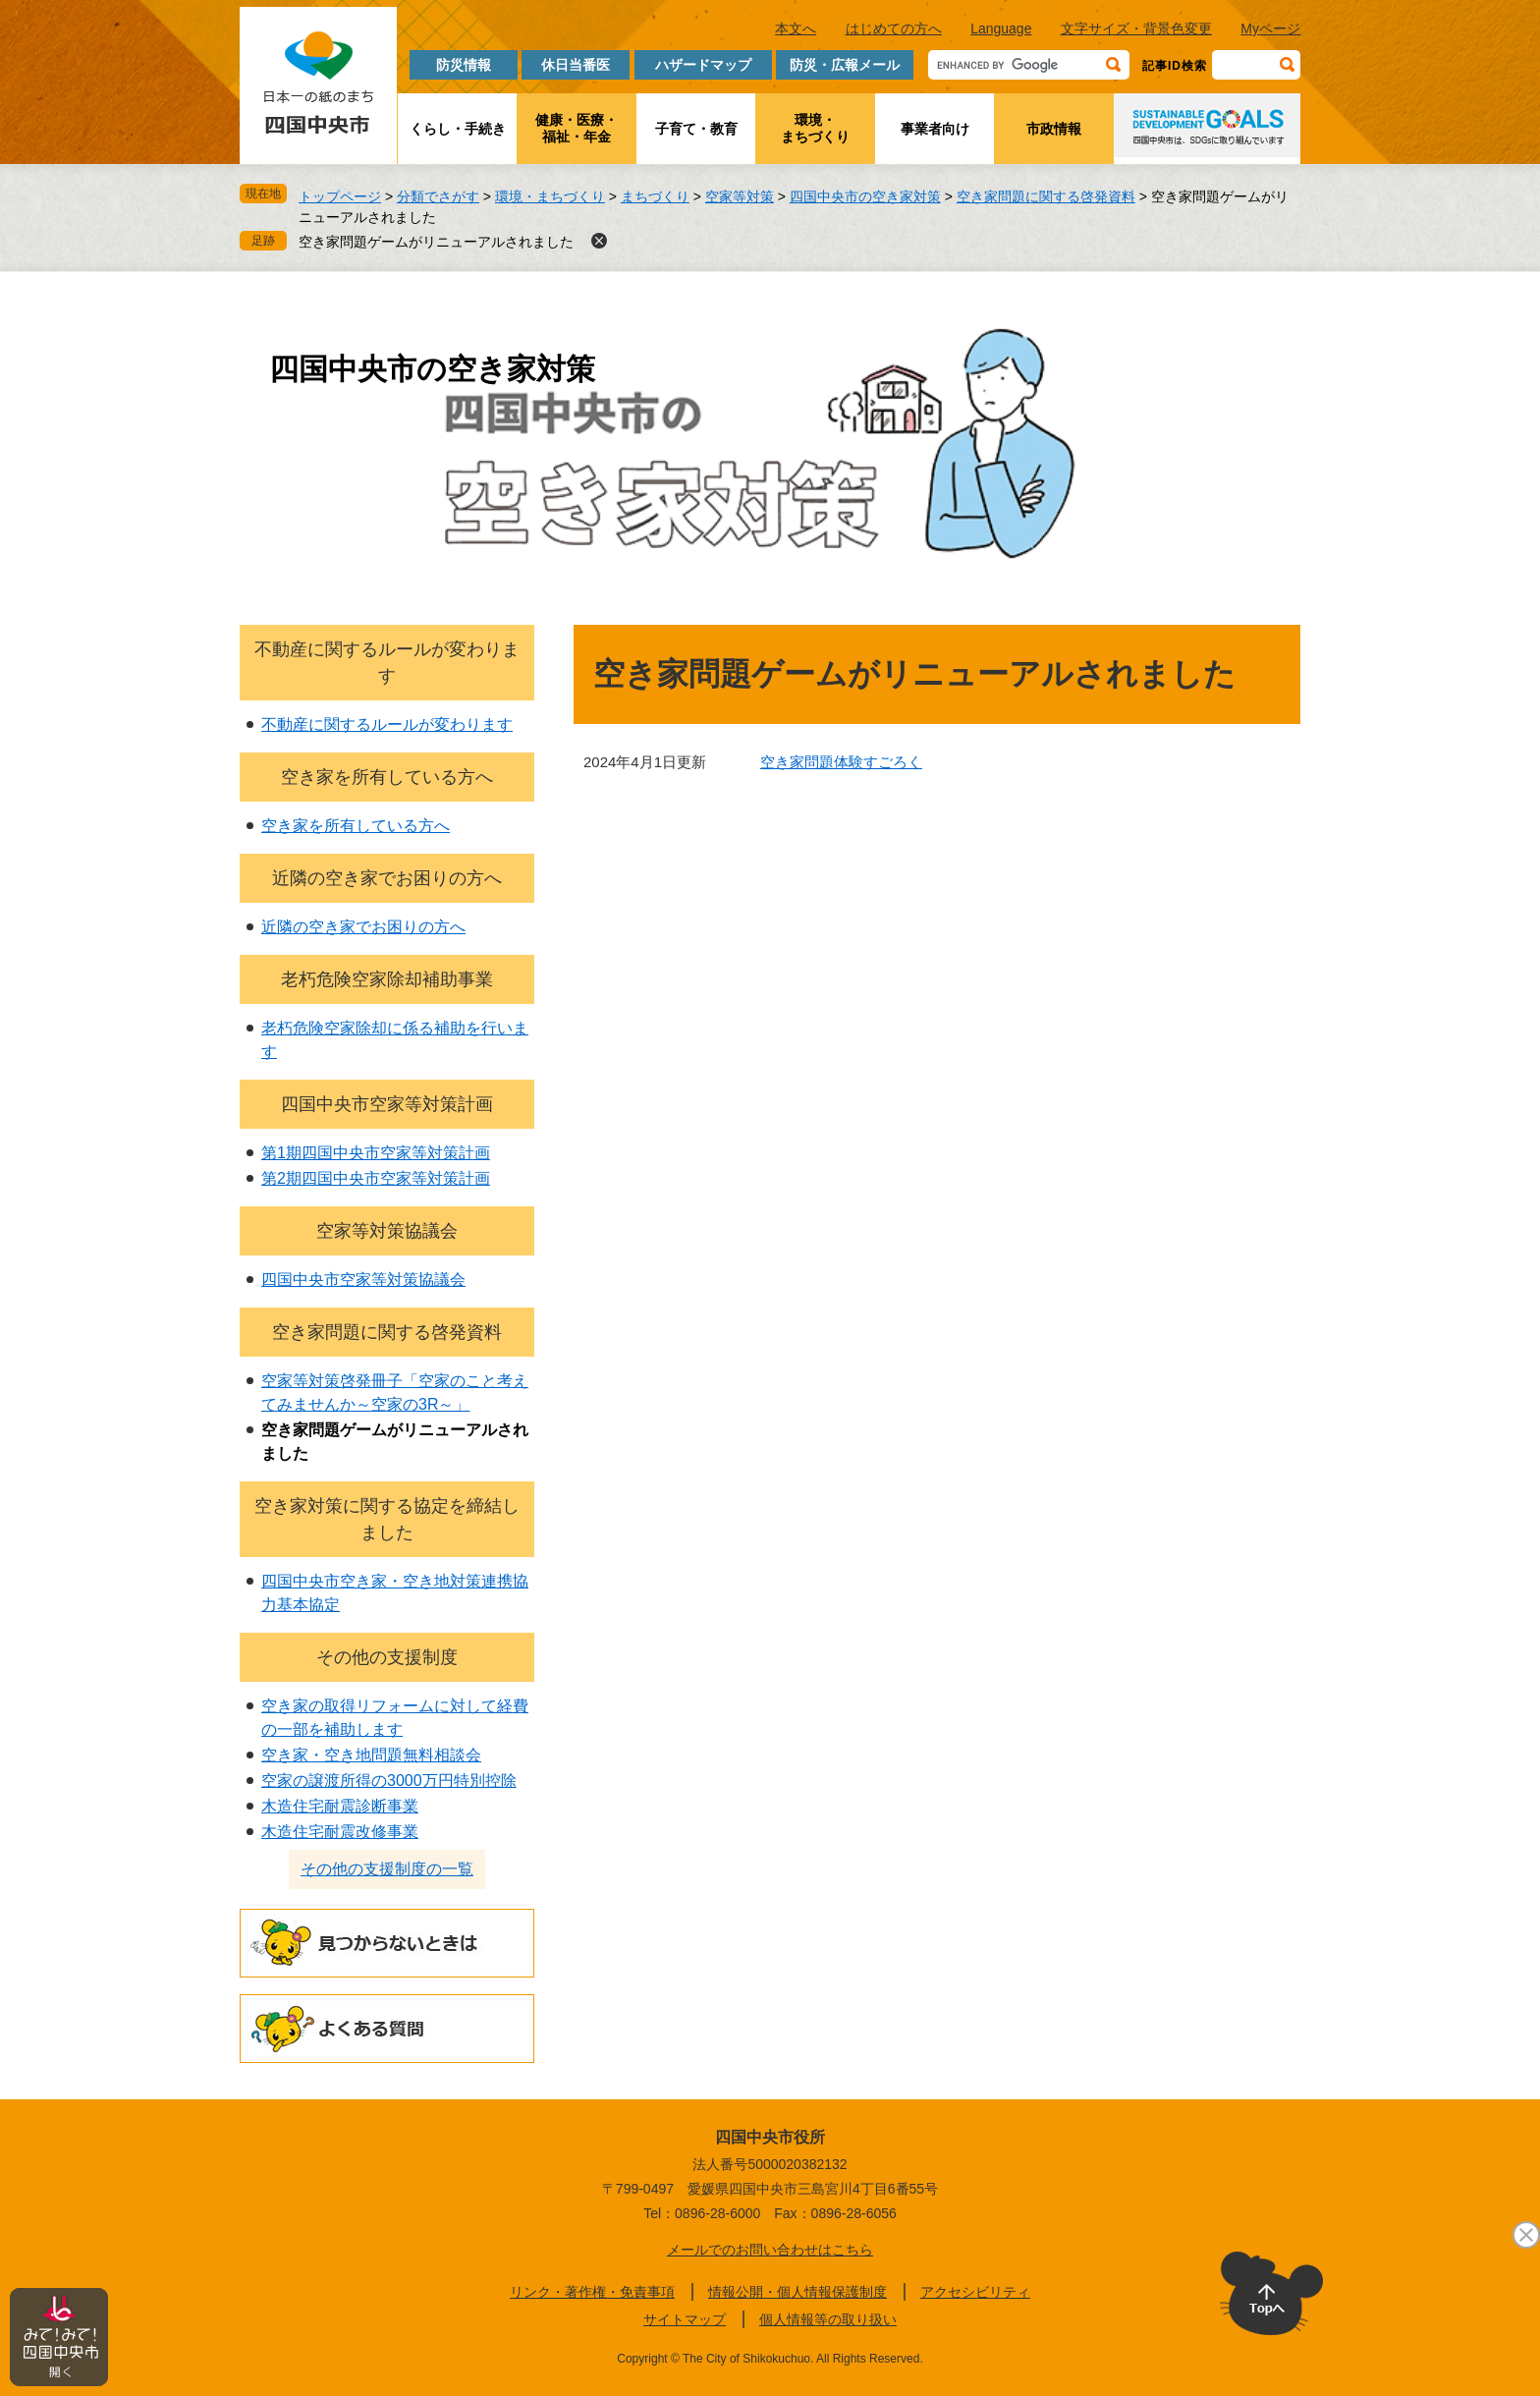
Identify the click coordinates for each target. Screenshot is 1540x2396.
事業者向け (935, 129)
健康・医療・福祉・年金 (576, 128)
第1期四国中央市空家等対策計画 (375, 1152)
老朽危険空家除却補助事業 (387, 979)
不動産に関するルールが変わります (387, 724)
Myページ (1270, 28)
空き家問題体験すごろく (841, 761)
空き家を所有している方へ (387, 777)
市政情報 (1053, 129)
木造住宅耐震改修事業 (339, 1831)
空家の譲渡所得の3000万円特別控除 (389, 1780)
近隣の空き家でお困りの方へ (387, 878)
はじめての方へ (894, 28)
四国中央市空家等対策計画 (387, 1104)
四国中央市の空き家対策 (865, 196)
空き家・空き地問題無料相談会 (371, 1755)
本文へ (795, 28)
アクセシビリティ (975, 2292)
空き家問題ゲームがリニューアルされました (436, 242)
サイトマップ (684, 2319)
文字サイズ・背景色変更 (1136, 28)
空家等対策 (739, 196)
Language (1000, 28)
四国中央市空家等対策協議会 (363, 1279)
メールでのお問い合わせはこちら (770, 2249)
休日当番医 (575, 65)
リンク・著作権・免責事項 (592, 2292)
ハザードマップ (703, 65)
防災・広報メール (845, 65)
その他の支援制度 (387, 1657)
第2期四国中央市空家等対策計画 (375, 1178)
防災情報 (463, 65)
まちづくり (655, 196)
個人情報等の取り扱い (828, 2319)
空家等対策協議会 (387, 1231)
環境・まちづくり (815, 128)
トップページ (340, 196)
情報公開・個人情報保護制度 (797, 2292)
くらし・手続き (458, 129)
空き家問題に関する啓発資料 (1046, 196)
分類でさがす (438, 196)
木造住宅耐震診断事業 (339, 1806)
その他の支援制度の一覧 (387, 1869)
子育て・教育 (696, 129)
